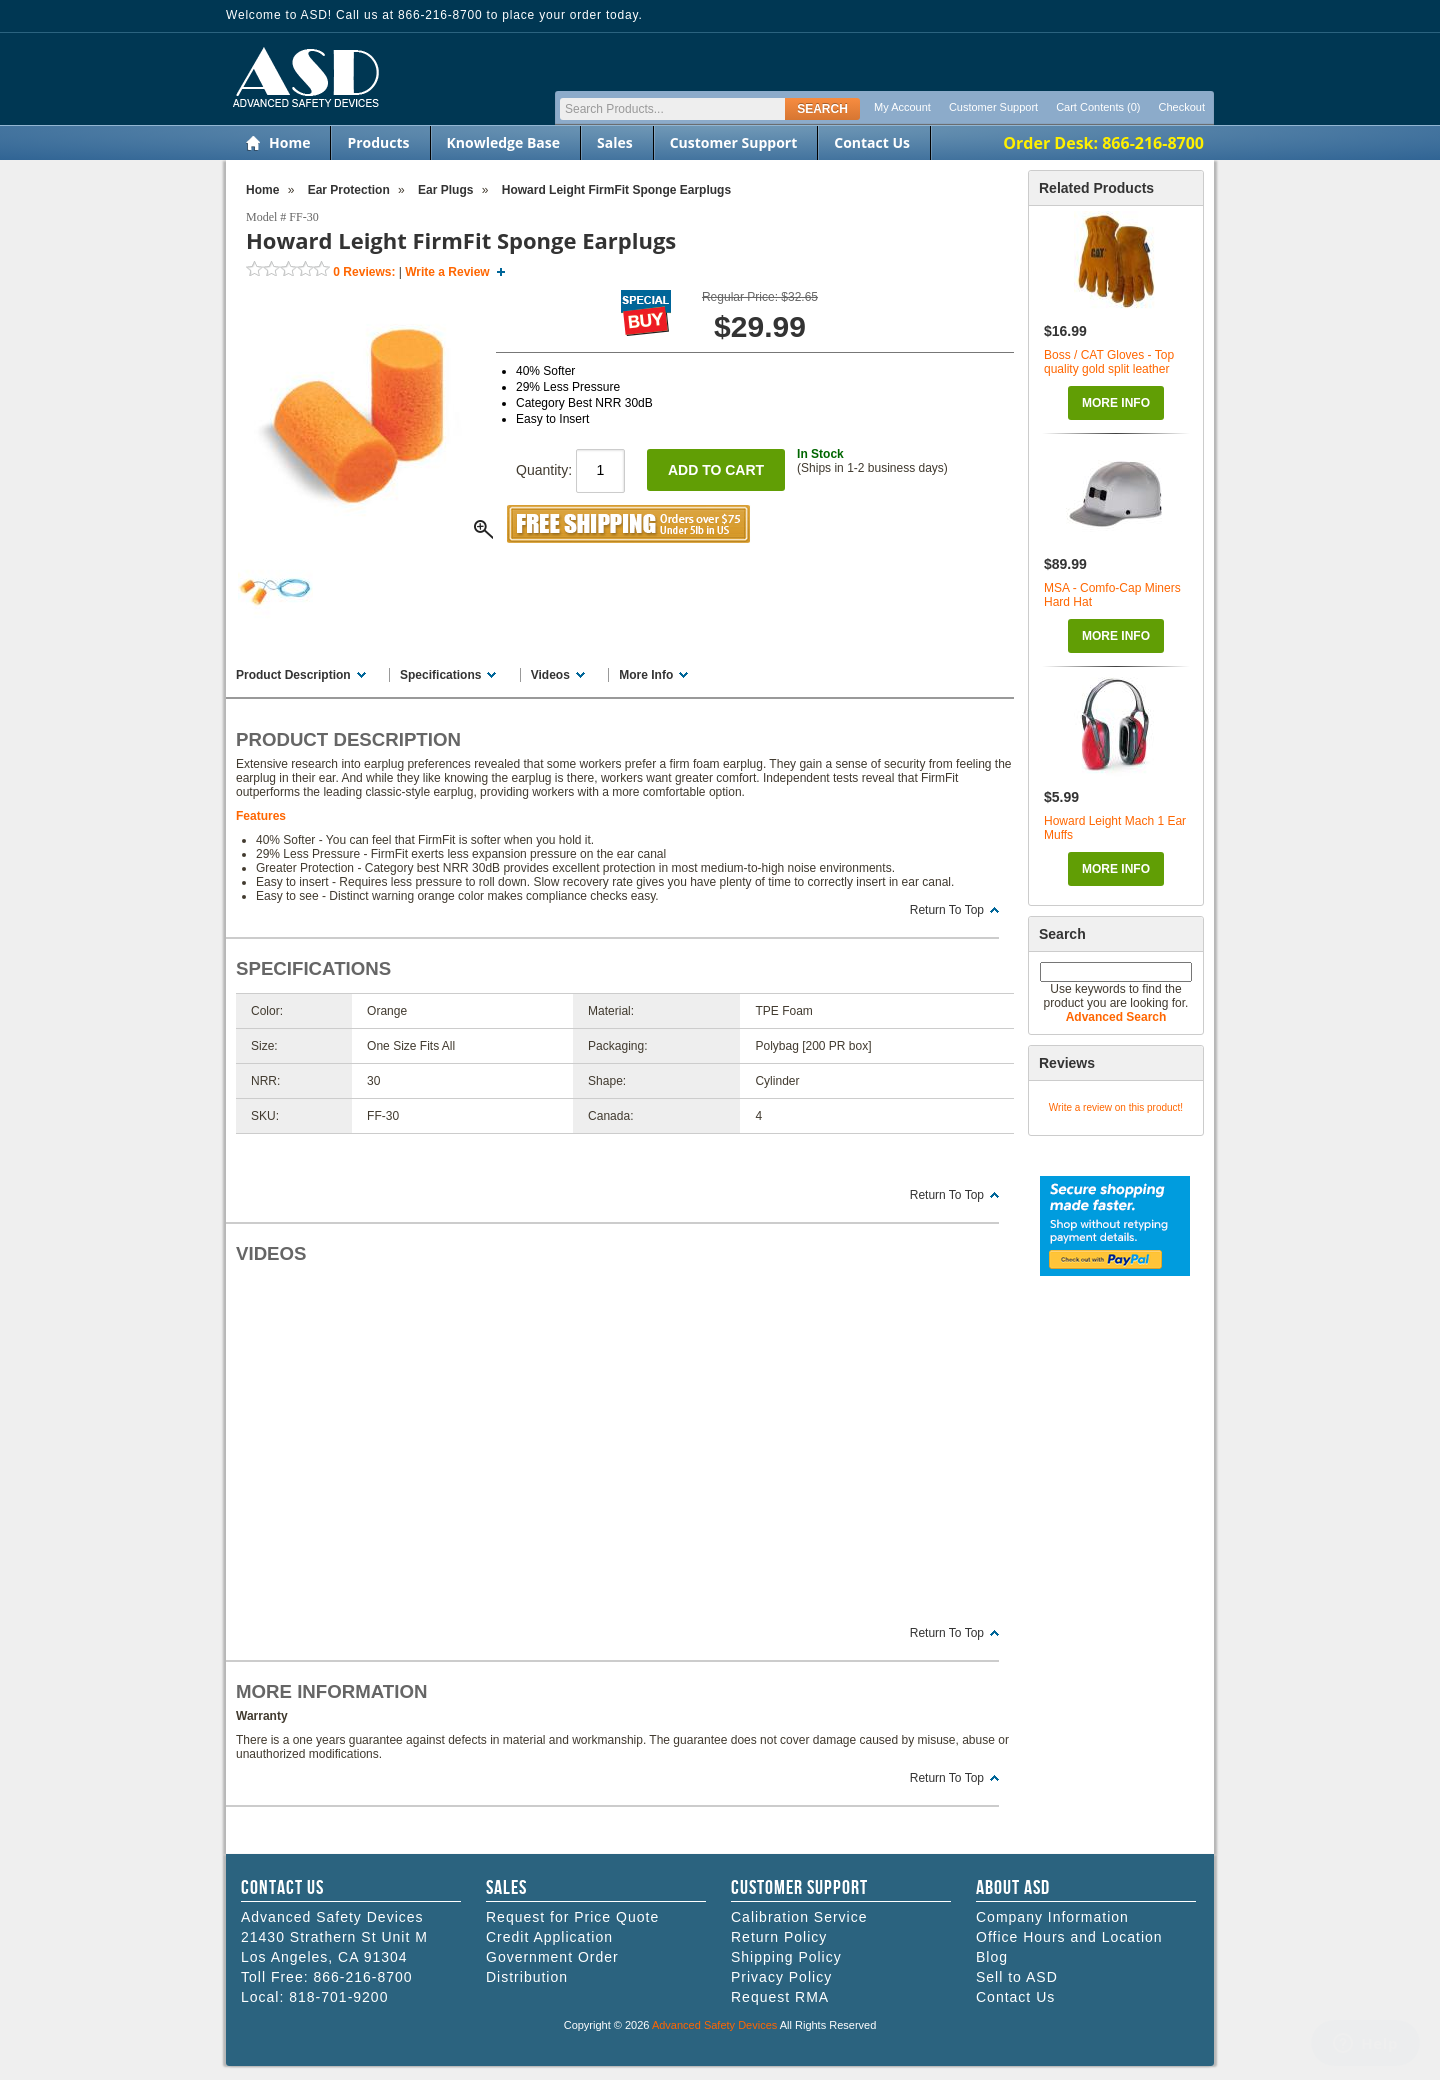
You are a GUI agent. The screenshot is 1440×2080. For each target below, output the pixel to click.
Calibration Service (799, 1917)
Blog (992, 1957)
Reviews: (364, 272)
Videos (550, 675)
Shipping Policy (786, 1957)
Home (289, 142)
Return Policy (779, 1937)
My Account (902, 107)
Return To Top (947, 910)
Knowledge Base (503, 142)
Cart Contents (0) (1098, 107)
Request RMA (780, 1997)
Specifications (440, 675)
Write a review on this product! (1116, 1107)
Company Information (1052, 1917)
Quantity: (570, 470)
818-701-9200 (338, 1997)
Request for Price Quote (572, 1917)
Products (378, 142)
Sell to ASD (1017, 1977)
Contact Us (872, 142)
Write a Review (447, 272)
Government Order (552, 1957)
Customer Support (993, 107)
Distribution (527, 1977)
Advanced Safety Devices (714, 2025)
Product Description (293, 675)
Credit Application (549, 1937)
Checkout (1182, 107)
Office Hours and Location (1069, 1937)
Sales (615, 142)
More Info (1116, 403)
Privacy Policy (781, 1977)
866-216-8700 (362, 1977)
